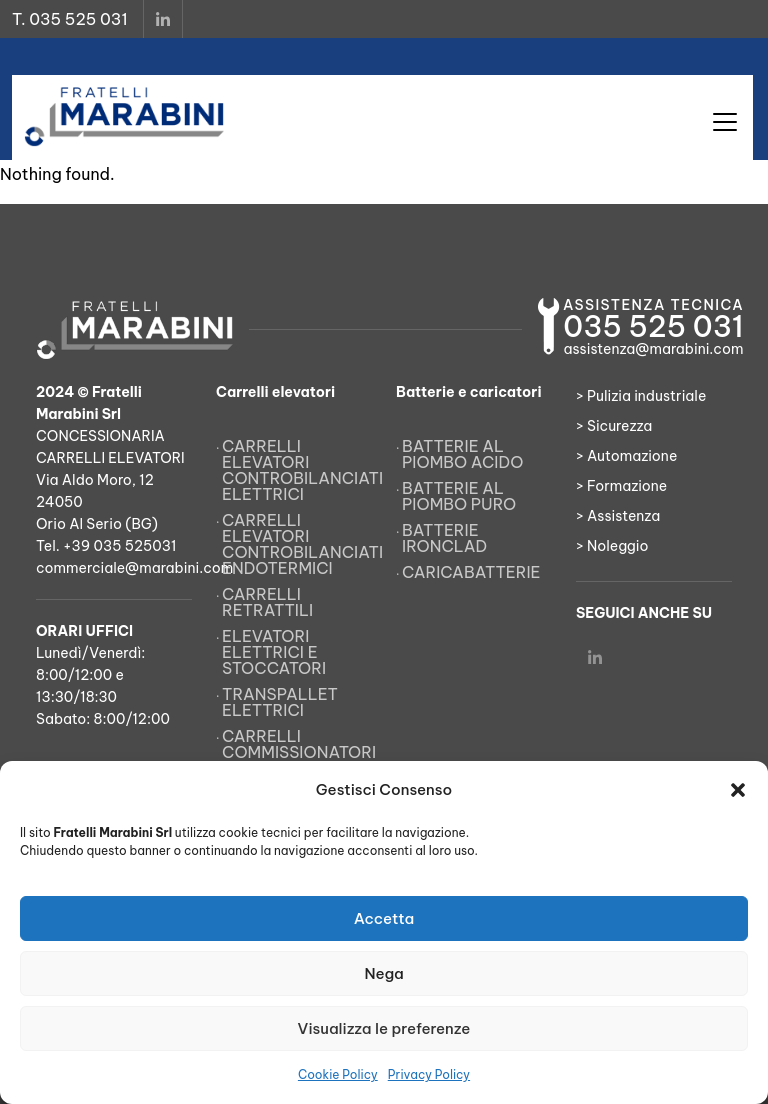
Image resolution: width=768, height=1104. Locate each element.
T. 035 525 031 (70, 19)
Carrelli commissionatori (297, 744)
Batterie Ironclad (444, 538)
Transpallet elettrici (280, 702)
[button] (738, 790)
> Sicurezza (614, 426)
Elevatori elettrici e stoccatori (274, 652)
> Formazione (621, 486)
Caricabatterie (471, 572)
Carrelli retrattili (267, 602)
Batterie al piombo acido (462, 454)
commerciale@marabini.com (134, 568)
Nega (383, 973)
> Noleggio (612, 546)
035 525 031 (653, 326)
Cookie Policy (338, 1074)
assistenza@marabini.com (653, 349)
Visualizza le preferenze (384, 1028)
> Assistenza (618, 516)
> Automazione (626, 456)
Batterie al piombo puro (459, 496)
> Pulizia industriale (641, 396)
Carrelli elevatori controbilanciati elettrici (297, 470)
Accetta (384, 918)
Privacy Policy (429, 1074)
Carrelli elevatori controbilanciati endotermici (297, 544)
